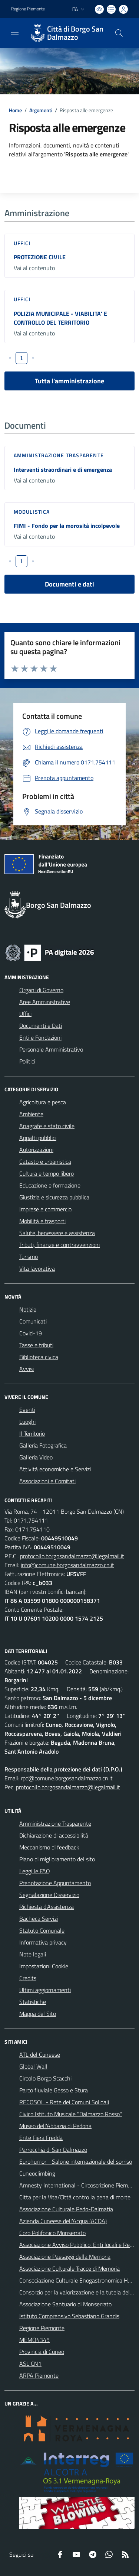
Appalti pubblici (37, 1137)
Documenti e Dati (40, 1025)
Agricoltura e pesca (42, 1102)
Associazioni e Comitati (47, 1481)
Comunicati (33, 1321)
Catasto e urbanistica (45, 1161)
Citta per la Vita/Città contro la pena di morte (74, 2197)
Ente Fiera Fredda (41, 2137)
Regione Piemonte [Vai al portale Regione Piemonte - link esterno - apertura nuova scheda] (28, 9)
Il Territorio (32, 1433)
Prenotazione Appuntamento (55, 1882)
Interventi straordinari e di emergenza (63, 469)
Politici (27, 1061)
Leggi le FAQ (34, 1871)
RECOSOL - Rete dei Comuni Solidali (64, 2102)
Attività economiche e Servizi (55, 1469)
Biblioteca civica (38, 1356)
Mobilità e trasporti (42, 1220)
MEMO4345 (34, 2339)
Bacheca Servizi (38, 1918)
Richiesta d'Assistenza (46, 1906)
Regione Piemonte (41, 2327)
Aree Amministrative (44, 1001)
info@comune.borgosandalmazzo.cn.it (67, 1564)
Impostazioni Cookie (43, 1966)
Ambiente (31, 1114)
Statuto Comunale (41, 1930)
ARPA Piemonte (39, 2375)
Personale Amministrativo (51, 1049)
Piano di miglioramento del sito (57, 1859)
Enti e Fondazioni (40, 1037)
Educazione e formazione (49, 1185)
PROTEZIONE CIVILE (40, 257)
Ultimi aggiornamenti (45, 1989)
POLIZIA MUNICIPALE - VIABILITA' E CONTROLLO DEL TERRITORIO (60, 318)
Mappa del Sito (37, 2013)
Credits (27, 1978)
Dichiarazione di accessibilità (53, 1835)
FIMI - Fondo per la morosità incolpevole (67, 525)
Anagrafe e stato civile (47, 1125)
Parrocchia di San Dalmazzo (53, 2149)
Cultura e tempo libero (46, 1173)
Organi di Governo (41, 989)
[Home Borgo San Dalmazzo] (66, 33)
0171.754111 (31, 1520)
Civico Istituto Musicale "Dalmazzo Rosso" (70, 2113)
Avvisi (26, 1368)
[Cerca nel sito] (119, 33)
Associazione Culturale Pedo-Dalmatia (66, 2209)
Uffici (22, 243)
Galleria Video (36, 1457)
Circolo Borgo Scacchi (45, 2078)
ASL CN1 (30, 2363)
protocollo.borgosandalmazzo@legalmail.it (72, 1556)
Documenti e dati (69, 584)
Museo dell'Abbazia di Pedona (55, 2125)
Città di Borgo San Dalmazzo (75, 33)
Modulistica (32, 512)
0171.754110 (32, 1529)
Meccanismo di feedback (49, 1847)
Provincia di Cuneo (41, 2351)
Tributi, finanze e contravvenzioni (59, 1244)
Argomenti (40, 110)
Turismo (28, 1256)
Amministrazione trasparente (59, 455)
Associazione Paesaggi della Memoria (64, 2256)
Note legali (32, 1954)
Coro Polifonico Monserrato (52, 2232)
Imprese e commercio (45, 1209)
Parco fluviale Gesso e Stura (53, 2090)
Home (15, 110)
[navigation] (14, 32)
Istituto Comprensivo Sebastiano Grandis (69, 2316)
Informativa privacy (43, 1942)
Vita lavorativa (37, 1268)
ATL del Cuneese (39, 2054)
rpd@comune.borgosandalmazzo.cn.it (67, 1778)
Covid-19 (30, 1333)
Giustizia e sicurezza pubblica (54, 1197)
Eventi (27, 1409)
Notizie (27, 1309)
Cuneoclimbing (37, 2173)
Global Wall (33, 2066)
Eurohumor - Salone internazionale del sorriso (75, 2161)
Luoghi (27, 1421)
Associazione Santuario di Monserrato (65, 2304)
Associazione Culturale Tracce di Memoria (69, 2268)
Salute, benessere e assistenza (57, 1232)
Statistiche (32, 2001)
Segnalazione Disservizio (49, 1894)
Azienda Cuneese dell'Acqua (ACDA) (63, 2220)
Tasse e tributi (36, 1345)
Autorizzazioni (36, 1149)
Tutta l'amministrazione (69, 381)
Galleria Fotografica (43, 1445)
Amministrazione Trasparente (55, 1823)
